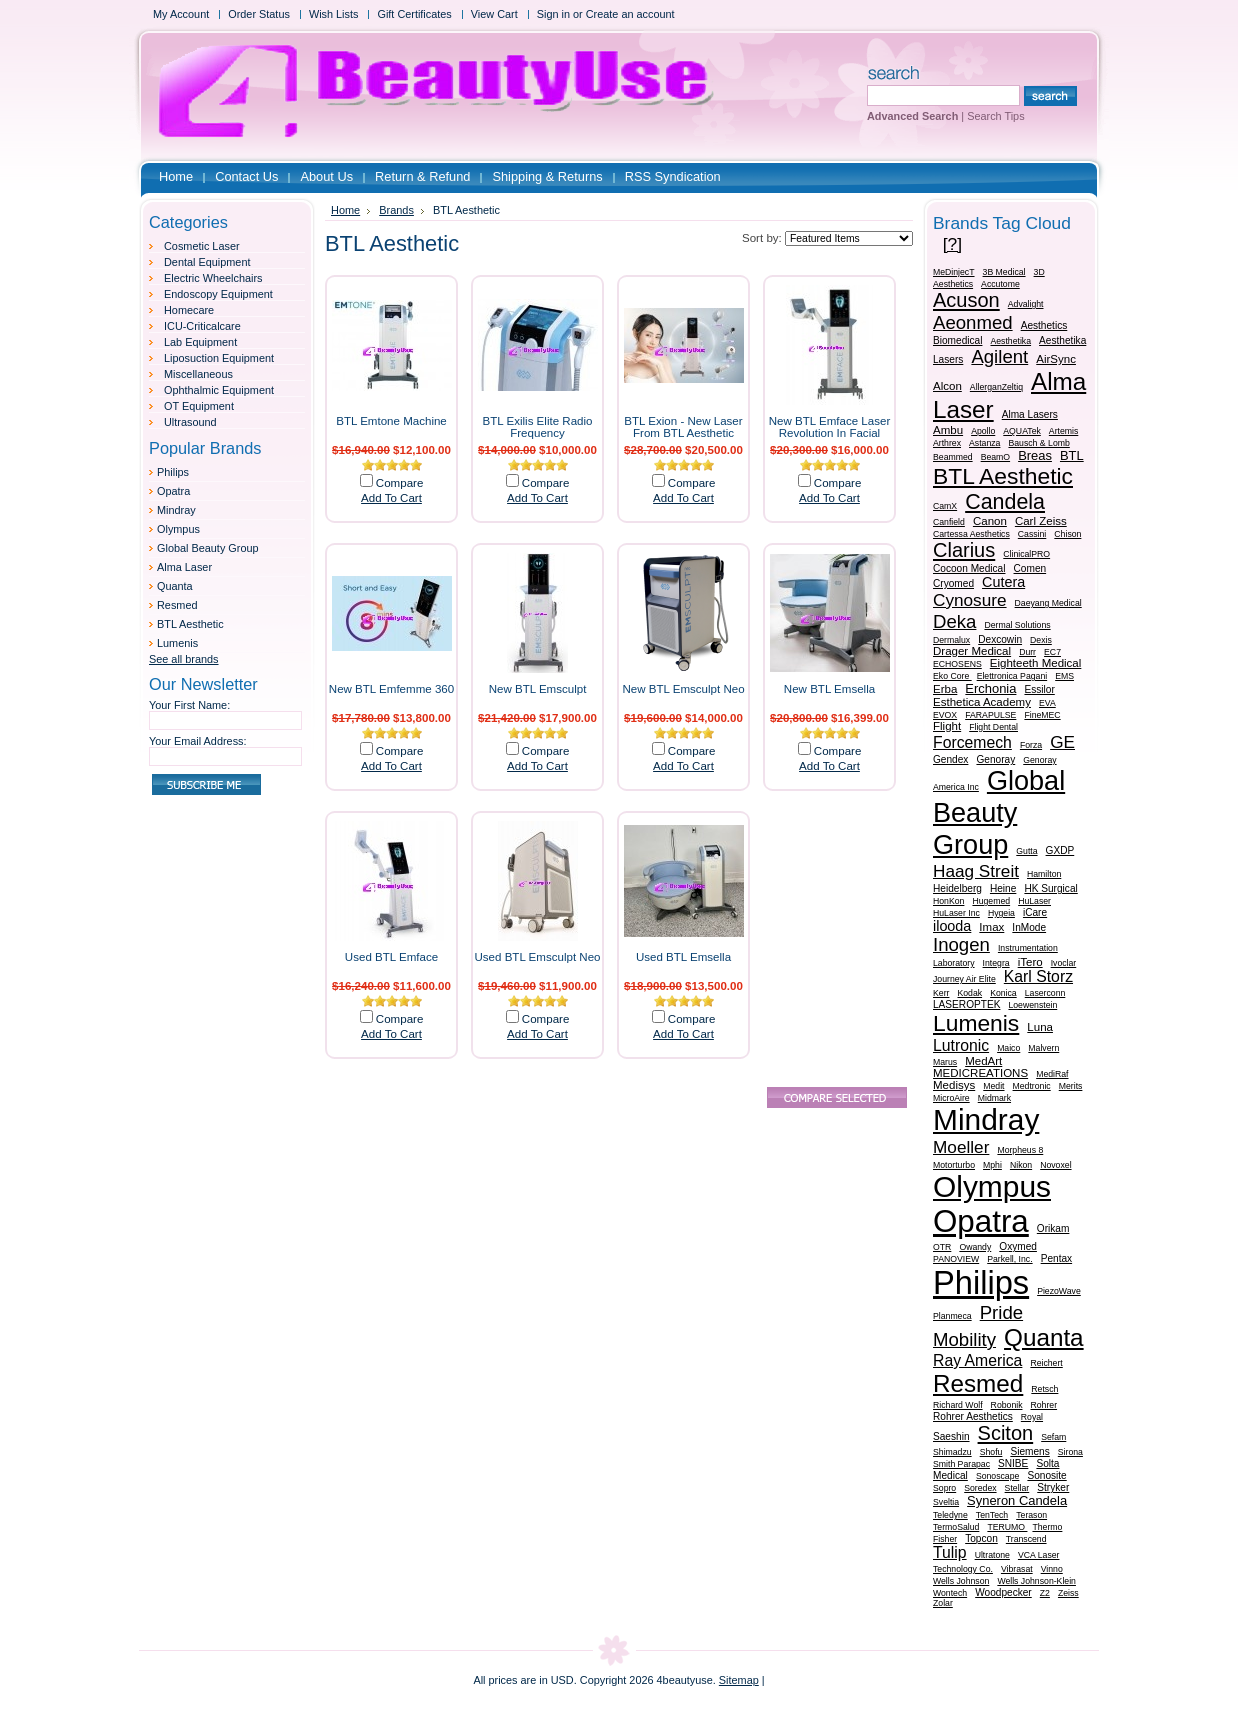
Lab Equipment (200, 342)
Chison (1067, 534)
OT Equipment (199, 406)
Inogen (961, 944)
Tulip (950, 1552)
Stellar (1017, 1488)
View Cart (494, 14)
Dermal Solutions (1017, 625)
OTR (942, 1247)
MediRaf (1052, 1074)
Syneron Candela (1017, 1500)
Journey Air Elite (964, 979)
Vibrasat (1017, 1569)
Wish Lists (334, 14)
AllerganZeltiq (996, 387)
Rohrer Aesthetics (973, 1416)
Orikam (1053, 1228)
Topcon (981, 1538)
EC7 (1052, 652)
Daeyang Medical (1048, 603)
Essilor (1039, 689)
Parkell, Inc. (1009, 1259)
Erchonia (990, 688)
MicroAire (951, 1098)
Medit (993, 1086)
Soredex (980, 1488)
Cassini (1032, 534)
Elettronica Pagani (1012, 676)
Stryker (1053, 1487)
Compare (400, 483)
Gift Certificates (414, 14)
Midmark (994, 1098)
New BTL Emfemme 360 (391, 689)
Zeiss (1068, 1593)
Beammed (953, 457)
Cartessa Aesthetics (971, 534)
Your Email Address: (198, 741)
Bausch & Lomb (1038, 443)
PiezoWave (1059, 1291)
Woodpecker (1003, 1592)
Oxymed (1018, 1246)
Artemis (1063, 431)
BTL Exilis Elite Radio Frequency (538, 427)
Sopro (944, 1488)
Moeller (961, 1147)
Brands (396, 210)
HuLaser (1034, 901)
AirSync (1056, 359)
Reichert (1046, 1363)
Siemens (1029, 1451)
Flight (947, 726)
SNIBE (1013, 1463)
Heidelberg (957, 888)
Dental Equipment (207, 262)
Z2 (1045, 1593)
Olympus (178, 529)
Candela (1005, 502)
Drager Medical (972, 651)
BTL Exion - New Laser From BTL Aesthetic (683, 427)
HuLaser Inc (956, 913)
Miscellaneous (198, 374)
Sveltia (946, 1502)
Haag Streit (976, 871)
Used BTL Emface (391, 957)
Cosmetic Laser (202, 246)
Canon (990, 521)
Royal (1032, 1417)
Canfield (949, 522)
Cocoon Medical (969, 568)
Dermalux (951, 640)
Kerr (941, 993)
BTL (1072, 455)
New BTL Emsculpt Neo (683, 689)
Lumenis (177, 643)
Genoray (995, 759)
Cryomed (953, 583)
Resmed (177, 605)
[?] (952, 244)
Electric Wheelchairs (213, 278)
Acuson (966, 300)
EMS (1064, 676)
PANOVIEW (956, 1259)
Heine (1003, 888)
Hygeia (1001, 913)
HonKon (948, 901)
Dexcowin (1000, 639)
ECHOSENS (957, 664)
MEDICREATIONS (980, 1073)
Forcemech (972, 742)
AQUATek (1022, 431)
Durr (1027, 652)
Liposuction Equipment (219, 358)
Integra (996, 963)
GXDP (1060, 850)
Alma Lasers (1030, 414)
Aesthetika (1010, 341)
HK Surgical (1050, 888)
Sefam (1053, 1437)
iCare (1035, 912)
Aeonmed (973, 322)
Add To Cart (391, 498)
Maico (1008, 1048)
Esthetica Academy (982, 702)
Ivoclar (1064, 963)
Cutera (1003, 582)
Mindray (176, 510)
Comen (1030, 568)
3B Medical (1004, 272)
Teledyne (950, 1515)
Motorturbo (954, 1165)
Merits (1071, 1086)
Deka (954, 621)
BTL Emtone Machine (391, 421)
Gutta (1026, 851)
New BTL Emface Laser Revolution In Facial (830, 427)
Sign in (553, 14)
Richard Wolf (958, 1405)
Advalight (1026, 304)
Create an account (630, 14)
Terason (1031, 1515)
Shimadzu (952, 1452)
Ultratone (992, 1555)
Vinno (1052, 1569)
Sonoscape (997, 1476)
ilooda (952, 926)
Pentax (1056, 1258)
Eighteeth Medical (1036, 663)
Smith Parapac (961, 1464)
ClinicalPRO (1026, 554)
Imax (991, 927)
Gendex (950, 759)
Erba (945, 689)
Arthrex (947, 443)
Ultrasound (190, 422)
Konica (1003, 993)
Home (345, 210)
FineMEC (1042, 715)
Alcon (947, 386)
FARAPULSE (990, 715)
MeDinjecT (954, 272)
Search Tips (995, 116)
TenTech (992, 1515)
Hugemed (991, 901)
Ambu (948, 430)
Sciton (1006, 1433)
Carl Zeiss (1041, 521)
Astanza (984, 443)
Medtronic (1032, 1086)
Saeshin (951, 1436)
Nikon (1021, 1165)
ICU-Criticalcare (202, 326)
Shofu (991, 1452)
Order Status (259, 14)
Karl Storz (1038, 976)
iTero (1030, 962)
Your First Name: (189, 705)
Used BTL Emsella (683, 957)
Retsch (1044, 1389)
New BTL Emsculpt (538, 689)
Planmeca (952, 1316)
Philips (173, 472)
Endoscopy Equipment (218, 294)
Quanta (175, 586)
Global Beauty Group (208, 548)
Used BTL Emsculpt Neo (538, 957)
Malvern (1043, 1048)
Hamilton (1044, 874)
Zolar (943, 1603)
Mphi (992, 1165)
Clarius (964, 550)
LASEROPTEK (966, 1004)
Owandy (975, 1247)
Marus (945, 1062)
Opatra (173, 491)
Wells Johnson (961, 1581)
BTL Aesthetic (190, 624)
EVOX (945, 715)
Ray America (977, 1360)
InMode (1029, 927)
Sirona (1070, 1452)
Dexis (1041, 640)
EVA (1047, 703)
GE (1062, 742)
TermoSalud (956, 1527)
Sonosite (1046, 1475)
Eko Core (952, 676)
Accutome (1000, 284)
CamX (945, 506)
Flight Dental (993, 727)
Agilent (999, 356)
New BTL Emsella (829, 689)
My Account (181, 14)
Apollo (983, 431)
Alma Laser (184, 567)
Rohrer (1044, 1405)
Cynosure (970, 600)
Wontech (950, 1593)
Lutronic (961, 1045)
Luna (1040, 1027)
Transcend (1026, 1539)
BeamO (995, 457)
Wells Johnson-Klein (1036, 1581)
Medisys (954, 1085)
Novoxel (1055, 1165)
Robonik (1007, 1405)
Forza (1031, 745)
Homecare (189, 310)
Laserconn (1045, 993)
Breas (1035, 455)
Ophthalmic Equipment (219, 390)
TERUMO (1007, 1527)
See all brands (184, 659)
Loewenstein (1032, 1005)
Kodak (969, 993)
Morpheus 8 (1020, 1150)
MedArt (983, 1061)
